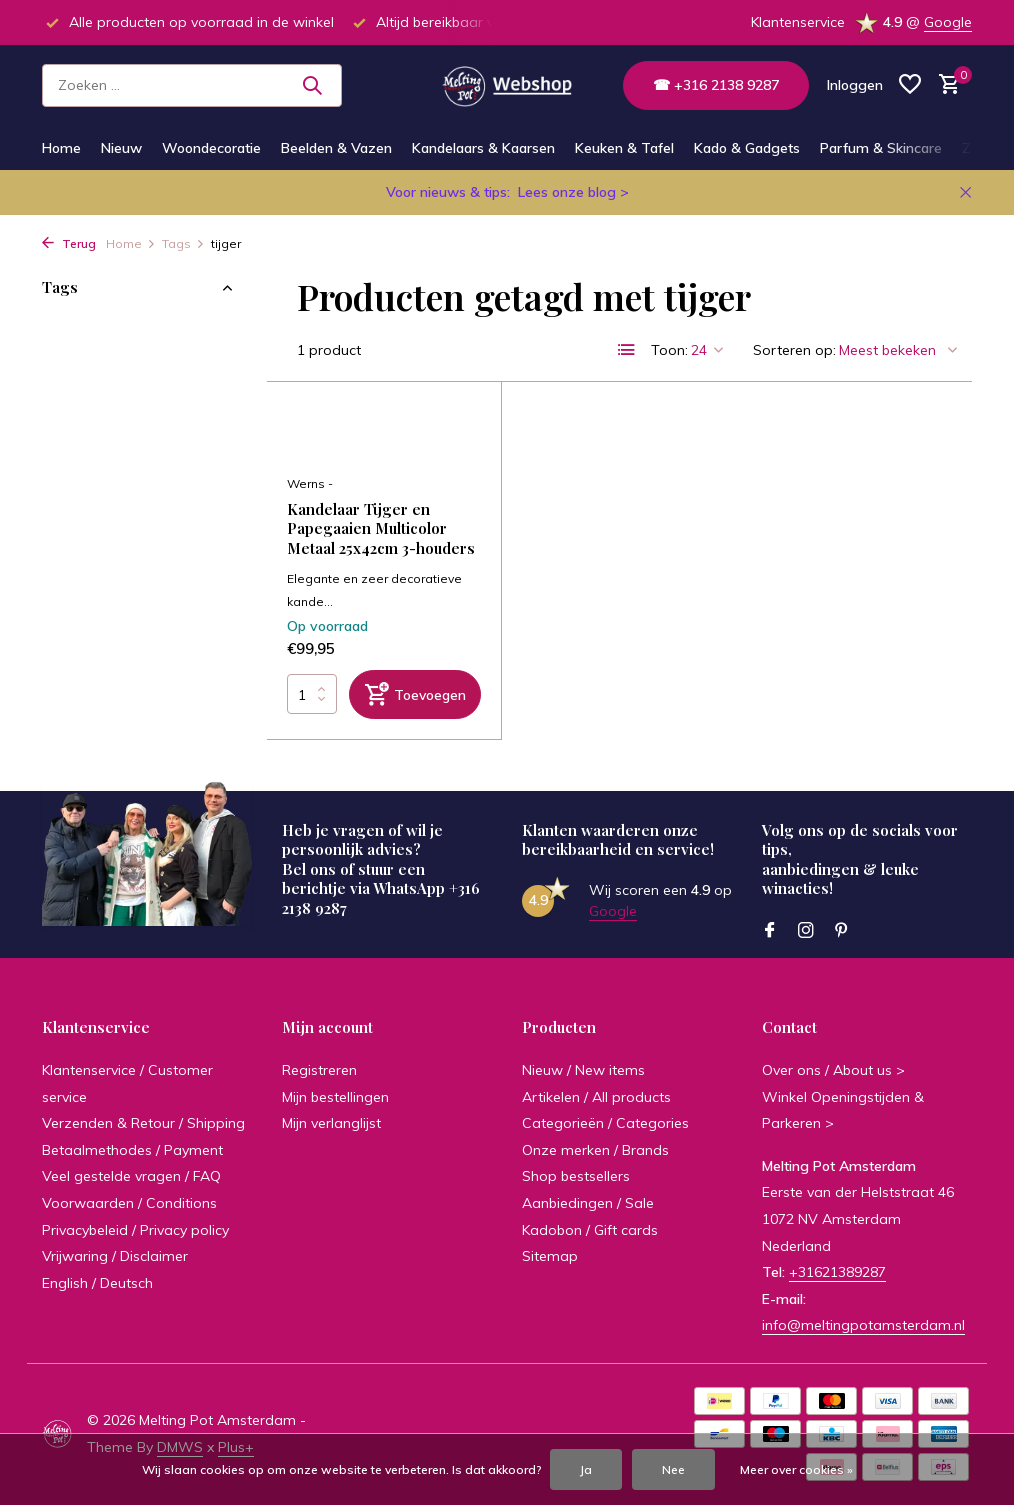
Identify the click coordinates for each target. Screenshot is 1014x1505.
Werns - (310, 484)
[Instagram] (806, 931)
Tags (183, 243)
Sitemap (550, 1257)
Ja (586, 1469)
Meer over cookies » (796, 1469)
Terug (69, 243)
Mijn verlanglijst (331, 1124)
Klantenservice (798, 22)
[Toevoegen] (415, 695)
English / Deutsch (97, 1283)
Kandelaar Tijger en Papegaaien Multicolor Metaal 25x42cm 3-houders (381, 530)
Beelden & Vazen (336, 148)
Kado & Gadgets (747, 148)
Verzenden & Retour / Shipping (143, 1124)
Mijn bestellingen (335, 1097)
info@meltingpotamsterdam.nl (863, 1326)
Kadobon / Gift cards (590, 1230)
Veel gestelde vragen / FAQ (131, 1177)
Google (948, 22)
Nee (673, 1469)
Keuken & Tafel (624, 148)
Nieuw (121, 148)
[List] (627, 350)
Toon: (669, 350)
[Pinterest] (842, 931)
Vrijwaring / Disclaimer (115, 1257)
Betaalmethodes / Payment (132, 1150)
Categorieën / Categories (605, 1124)
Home (61, 148)
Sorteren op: (794, 350)
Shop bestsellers (576, 1177)
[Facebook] (770, 931)
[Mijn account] (855, 85)
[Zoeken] (192, 85)
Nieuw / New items (583, 1070)
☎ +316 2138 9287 (716, 85)
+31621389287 (837, 1273)
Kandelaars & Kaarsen (483, 148)
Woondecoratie (211, 148)
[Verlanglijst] (910, 85)
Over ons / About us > (833, 1070)
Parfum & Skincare (881, 148)
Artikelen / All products (596, 1097)
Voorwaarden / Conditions (129, 1203)
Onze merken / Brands (595, 1150)
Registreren (319, 1070)
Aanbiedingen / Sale (588, 1203)
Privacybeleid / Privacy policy (135, 1230)
